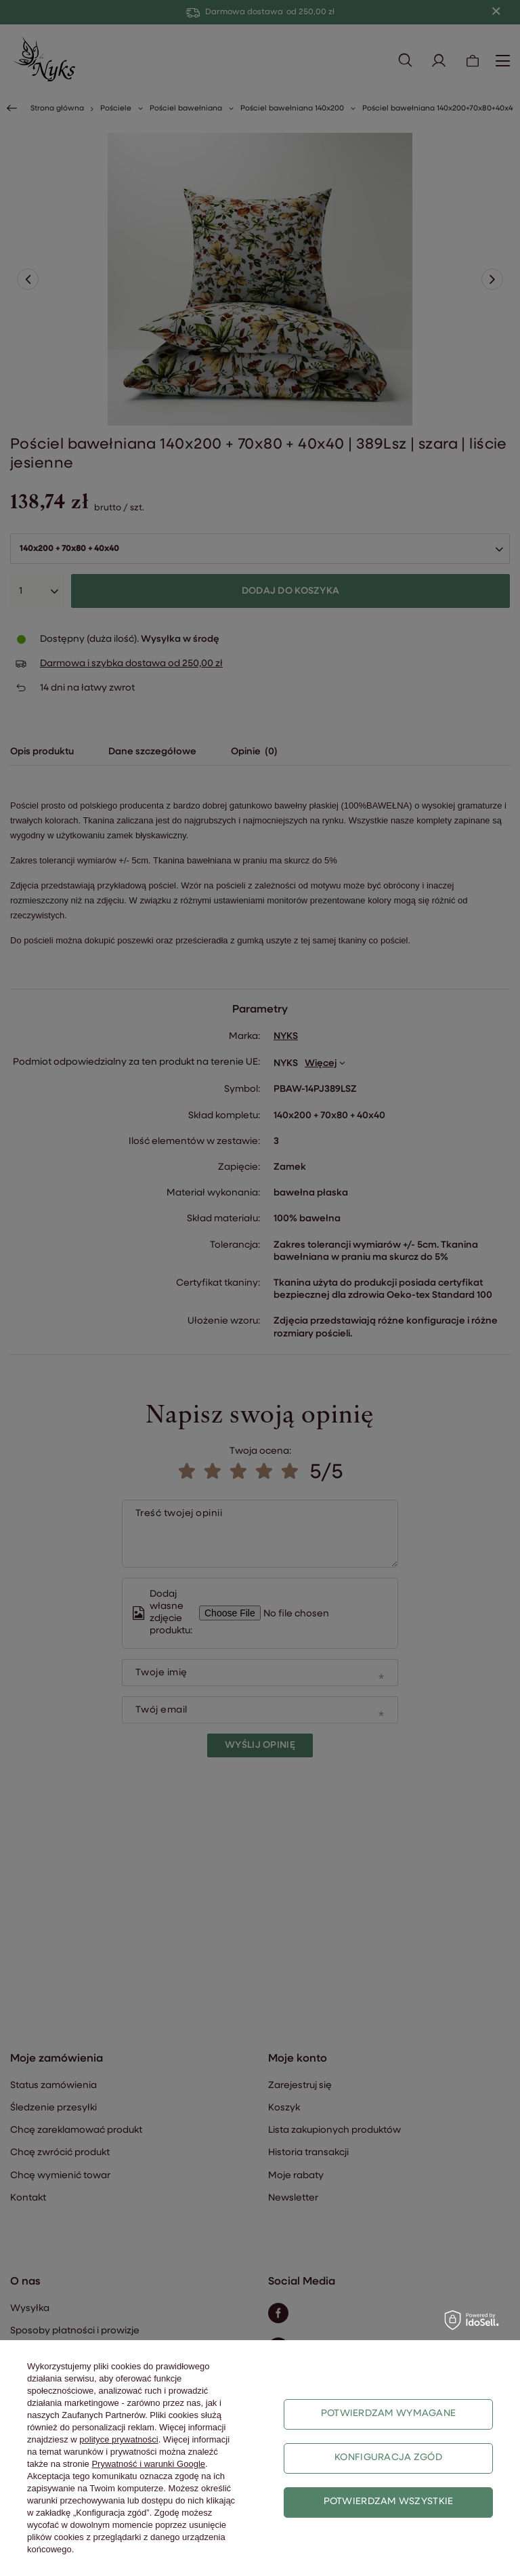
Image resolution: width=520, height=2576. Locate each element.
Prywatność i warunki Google (148, 2464)
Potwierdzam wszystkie (389, 2502)
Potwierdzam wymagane (388, 2414)
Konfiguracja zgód (388, 2458)
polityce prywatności (118, 2439)
